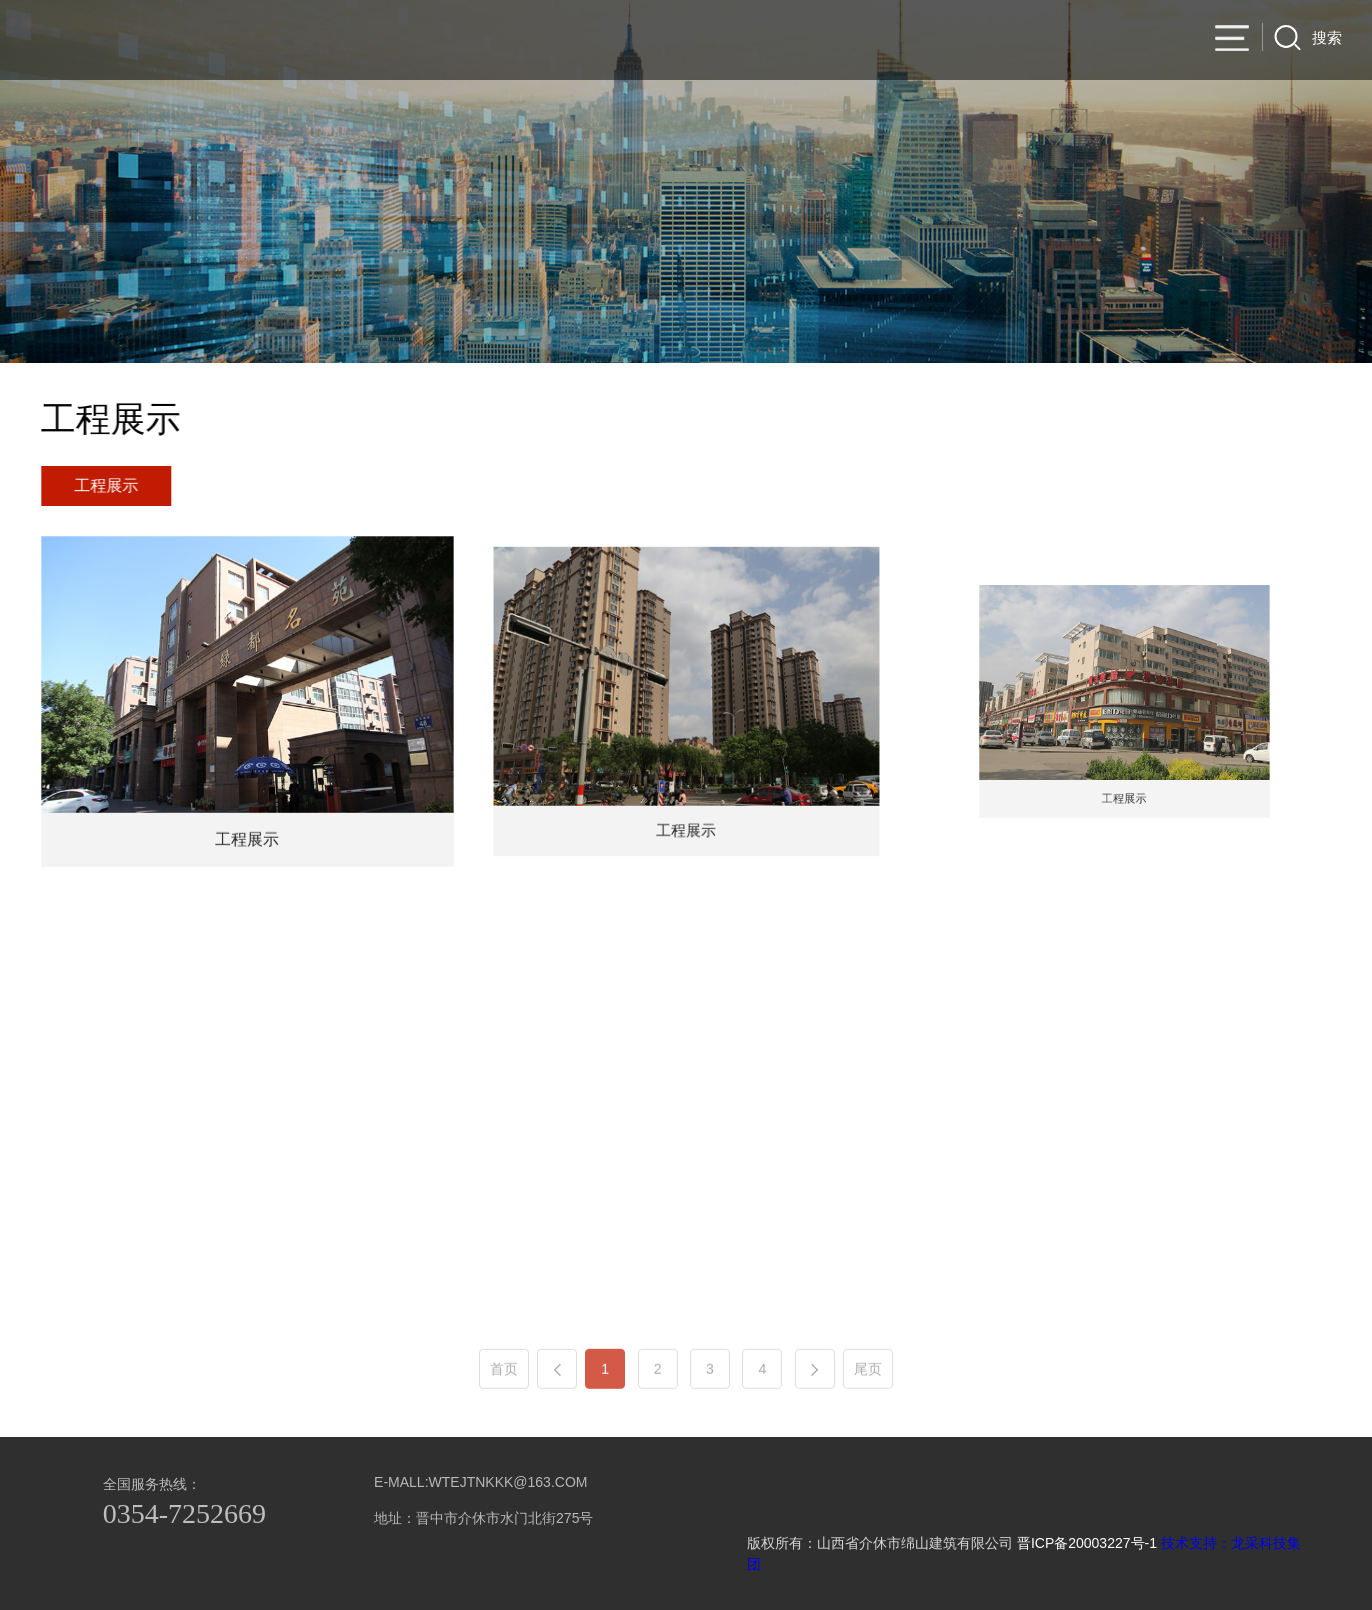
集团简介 (799, 40)
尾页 (868, 1402)
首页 (504, 1402)
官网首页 (709, 40)
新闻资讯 (1069, 40)
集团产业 (1159, 40)
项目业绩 (979, 40)
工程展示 (110, 485)
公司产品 (889, 40)
